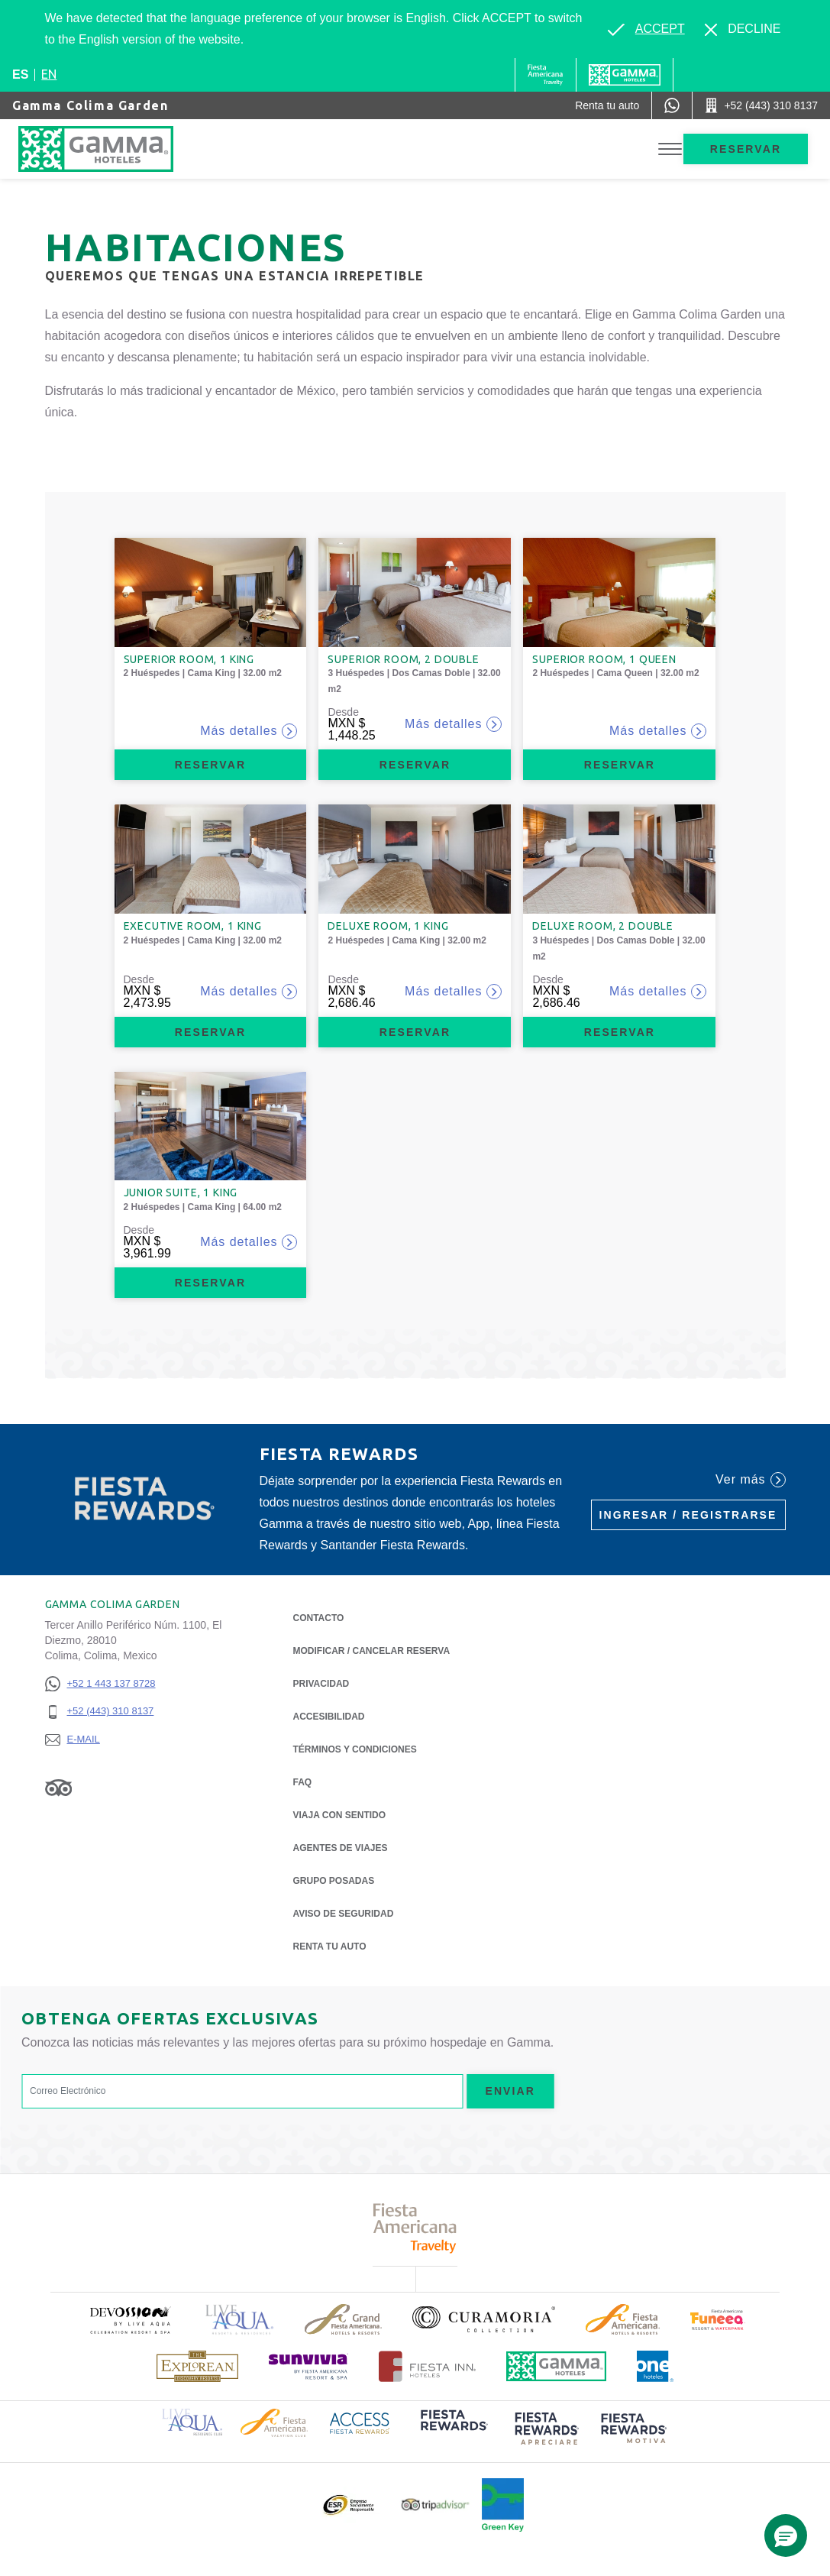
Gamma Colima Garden (90, 105)
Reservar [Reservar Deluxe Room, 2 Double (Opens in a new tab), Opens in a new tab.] (619, 1032)
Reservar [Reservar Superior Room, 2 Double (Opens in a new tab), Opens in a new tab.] (415, 765)
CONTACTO (318, 1618)
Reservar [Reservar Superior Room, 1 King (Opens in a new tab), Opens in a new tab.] (210, 765)
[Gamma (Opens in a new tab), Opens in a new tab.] (545, 75)
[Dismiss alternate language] (743, 29)
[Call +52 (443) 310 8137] (761, 105)
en (49, 74)
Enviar (510, 2091)
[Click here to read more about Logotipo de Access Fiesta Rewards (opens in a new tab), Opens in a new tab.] (359, 2421)
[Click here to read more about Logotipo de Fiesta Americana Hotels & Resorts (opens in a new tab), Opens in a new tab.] (623, 2319)
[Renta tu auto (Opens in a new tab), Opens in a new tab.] (607, 105)
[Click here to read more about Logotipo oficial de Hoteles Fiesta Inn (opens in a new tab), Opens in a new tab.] (427, 2366)
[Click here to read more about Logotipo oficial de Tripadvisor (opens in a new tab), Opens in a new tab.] (435, 2505)
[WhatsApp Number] (672, 105)
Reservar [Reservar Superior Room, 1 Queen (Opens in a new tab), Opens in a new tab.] (619, 765)
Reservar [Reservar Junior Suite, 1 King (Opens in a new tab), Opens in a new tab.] (210, 1283)
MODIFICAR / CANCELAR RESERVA (372, 1651)
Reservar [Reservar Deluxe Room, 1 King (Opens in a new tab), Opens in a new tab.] (415, 1032)
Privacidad (321, 1682)
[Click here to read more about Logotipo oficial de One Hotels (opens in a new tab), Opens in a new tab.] (655, 2366)
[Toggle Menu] (670, 149)
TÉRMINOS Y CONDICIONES (355, 1749)
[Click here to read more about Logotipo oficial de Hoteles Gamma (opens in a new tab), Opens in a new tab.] (556, 2366)
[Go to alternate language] (646, 29)
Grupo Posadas (334, 1880)
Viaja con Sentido (339, 1815)
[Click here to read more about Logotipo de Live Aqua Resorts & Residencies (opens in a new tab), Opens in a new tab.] (239, 2319)
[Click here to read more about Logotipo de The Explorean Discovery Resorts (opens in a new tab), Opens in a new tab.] (197, 2366)
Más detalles (248, 731)
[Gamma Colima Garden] (126, 149)
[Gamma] (624, 75)
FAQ (302, 1782)
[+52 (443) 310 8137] (100, 1711)
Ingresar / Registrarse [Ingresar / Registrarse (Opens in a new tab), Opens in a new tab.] (688, 1515)
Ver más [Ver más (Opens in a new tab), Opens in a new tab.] (750, 1479)
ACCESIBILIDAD (329, 1716)
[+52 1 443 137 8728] (100, 1684)
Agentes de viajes (340, 1848)
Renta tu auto (330, 1945)
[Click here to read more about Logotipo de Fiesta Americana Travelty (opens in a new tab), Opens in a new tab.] (415, 2228)
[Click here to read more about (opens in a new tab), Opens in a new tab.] (130, 2319)
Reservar (745, 149)
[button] (785, 2535)
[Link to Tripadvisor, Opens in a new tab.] (58, 1787)
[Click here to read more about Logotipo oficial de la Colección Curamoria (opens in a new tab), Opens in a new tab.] (483, 2319)
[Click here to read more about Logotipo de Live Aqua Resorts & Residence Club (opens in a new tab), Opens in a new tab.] (192, 2420)
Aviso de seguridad (343, 1913)
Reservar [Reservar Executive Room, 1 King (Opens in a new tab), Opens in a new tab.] (210, 1032)
